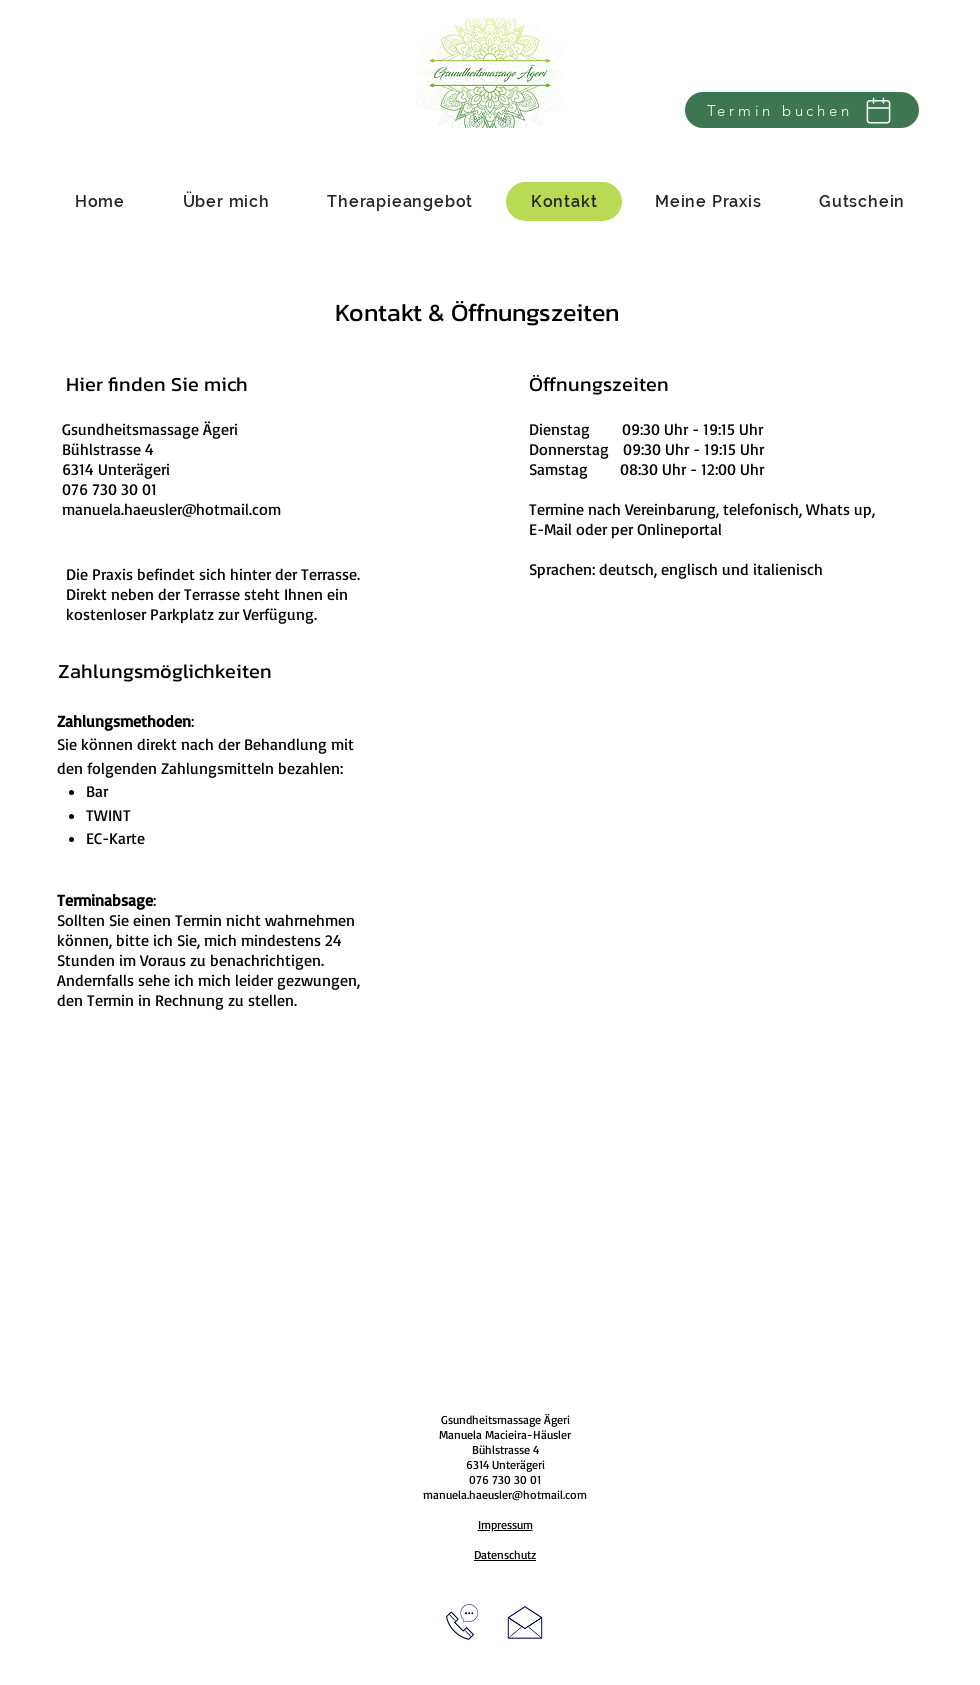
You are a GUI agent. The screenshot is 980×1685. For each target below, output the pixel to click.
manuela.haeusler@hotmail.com (171, 509)
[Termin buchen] (802, 110)
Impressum (505, 1524)
